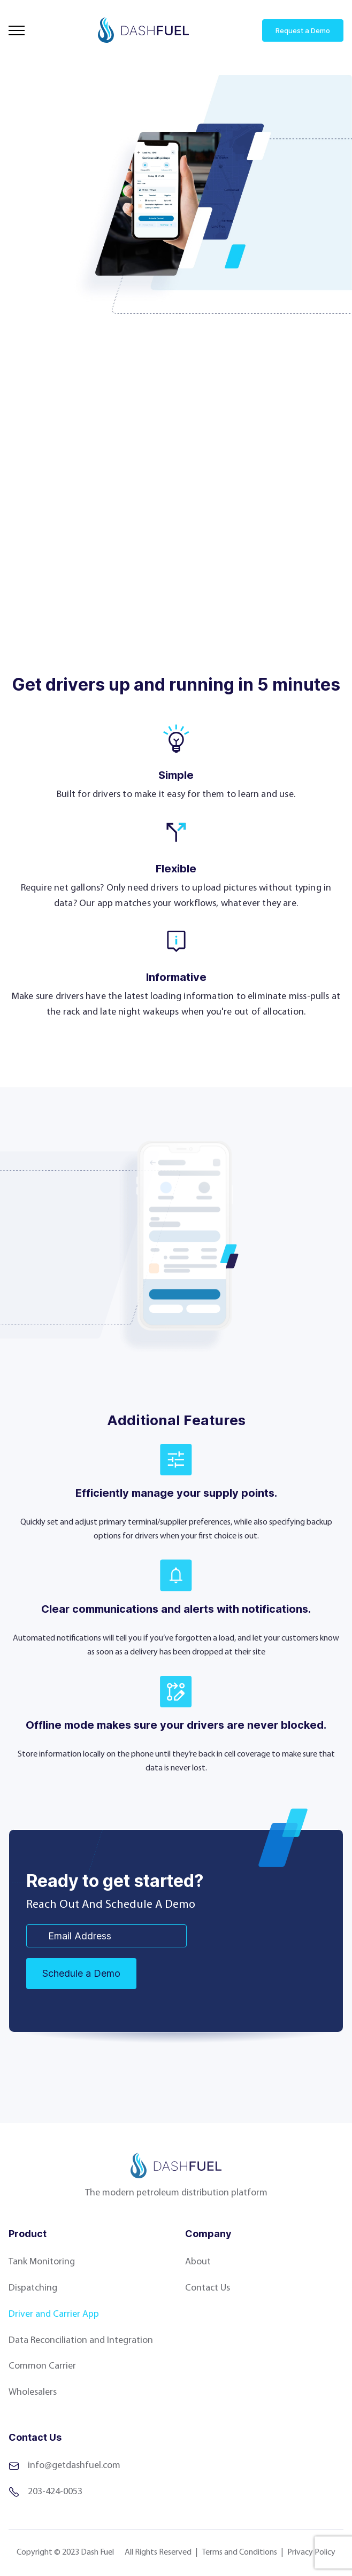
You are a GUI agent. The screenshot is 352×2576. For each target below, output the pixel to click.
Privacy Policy (311, 2552)
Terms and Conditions (239, 2552)
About (198, 2262)
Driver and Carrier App (54, 2314)
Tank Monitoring (42, 2262)
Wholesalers (33, 2392)
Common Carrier (42, 2366)
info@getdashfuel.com (64, 2466)
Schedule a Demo (81, 1973)
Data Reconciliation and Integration (81, 2340)
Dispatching (33, 2288)
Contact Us (207, 2288)
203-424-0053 (45, 2492)
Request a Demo (303, 30)
